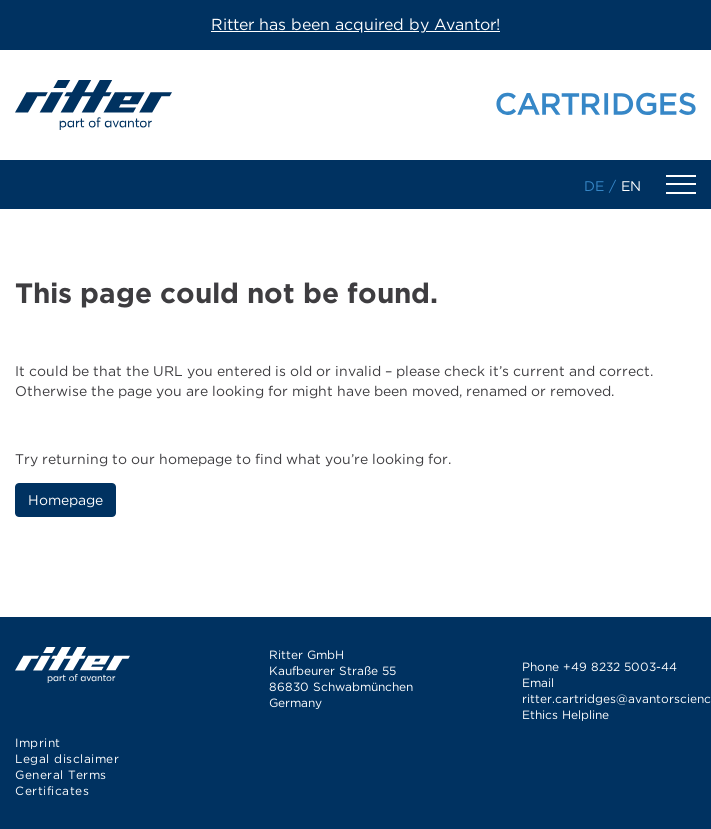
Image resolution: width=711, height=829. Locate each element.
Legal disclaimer (67, 758)
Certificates (52, 790)
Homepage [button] (65, 500)
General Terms (61, 774)
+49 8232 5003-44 (620, 666)
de (594, 186)
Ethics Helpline (565, 714)
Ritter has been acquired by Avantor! (355, 24)
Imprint (38, 742)
